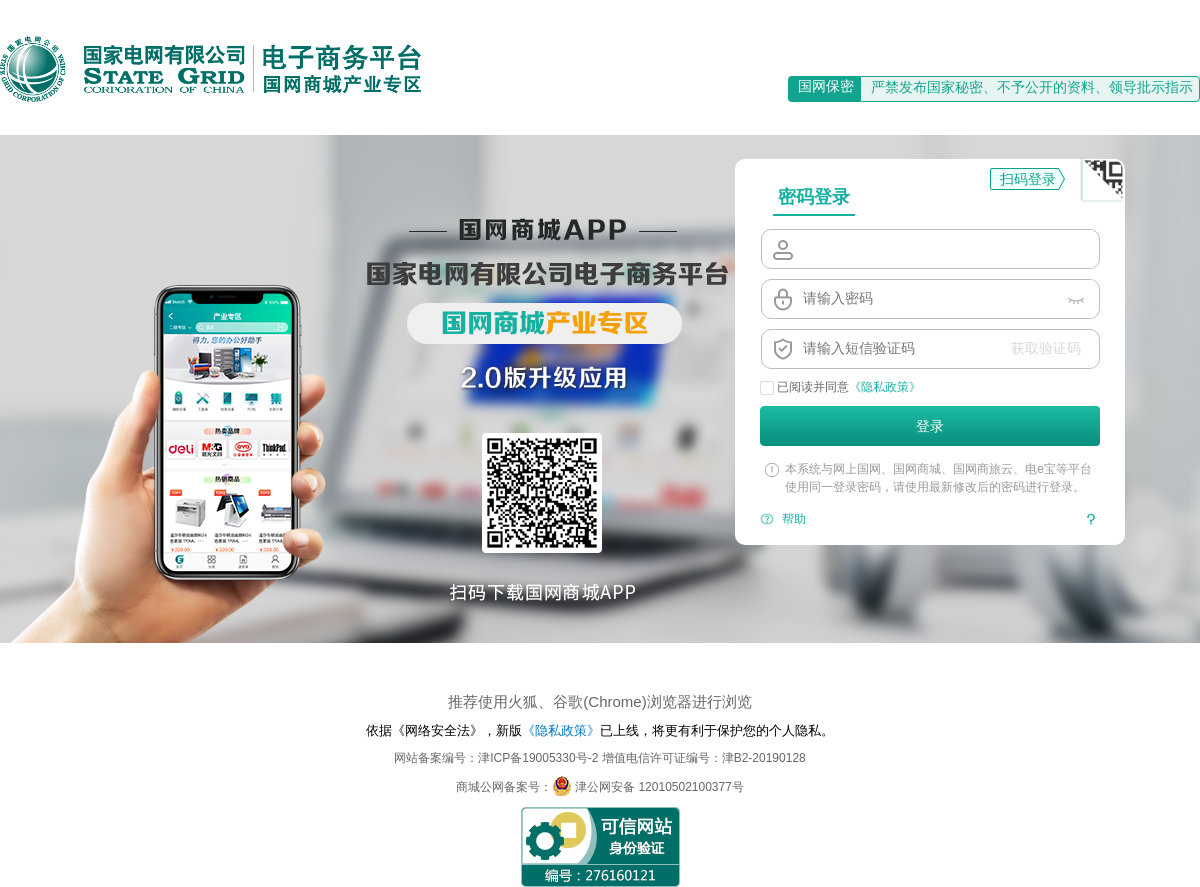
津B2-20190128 (764, 758)
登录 (930, 426)
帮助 (794, 519)
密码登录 (814, 197)
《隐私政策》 (885, 387)
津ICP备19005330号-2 (538, 758)
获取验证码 (1046, 348)
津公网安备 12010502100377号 (648, 786)
